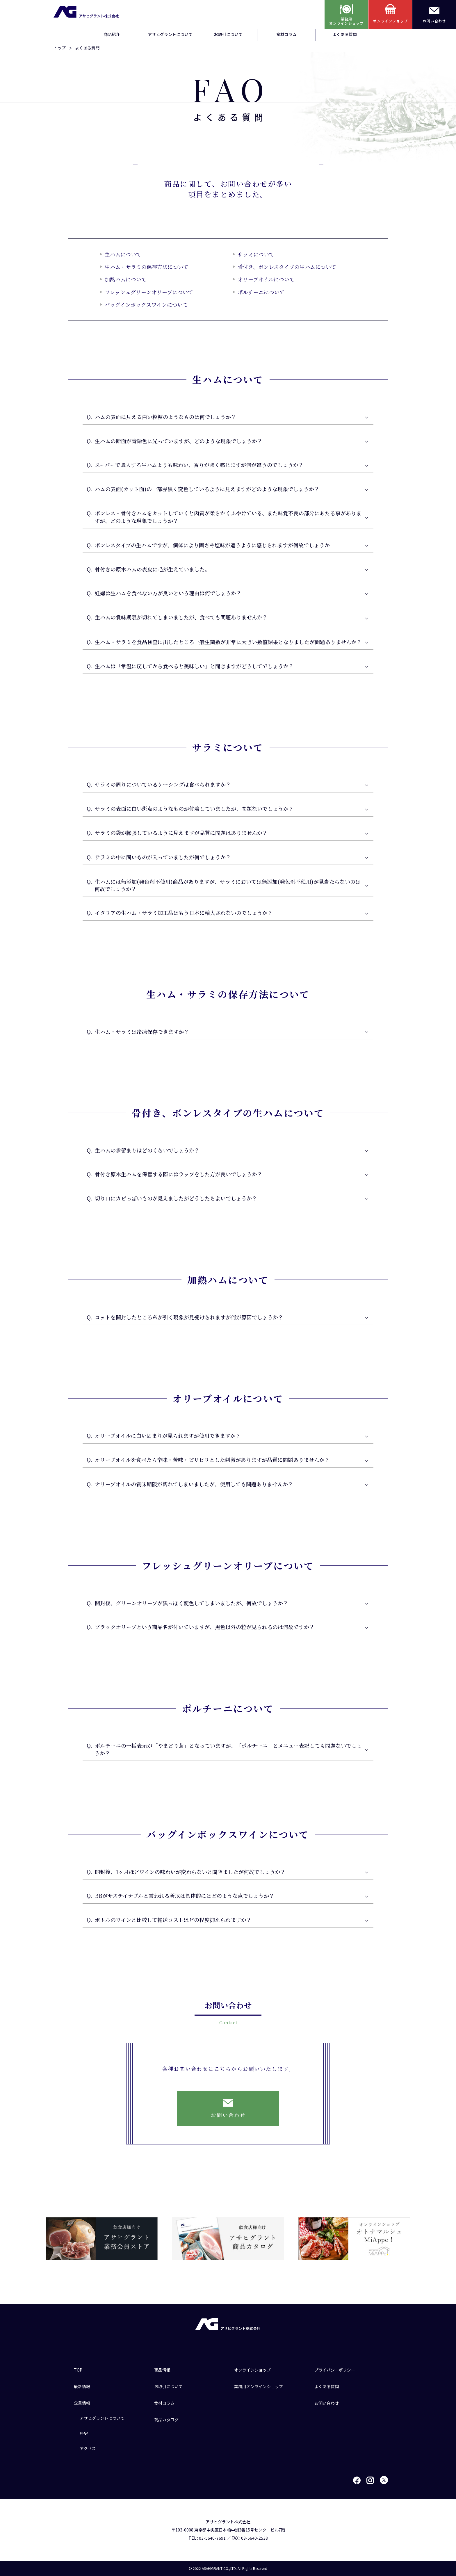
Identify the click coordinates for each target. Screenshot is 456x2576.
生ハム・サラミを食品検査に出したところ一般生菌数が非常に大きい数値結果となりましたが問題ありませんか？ (228, 642)
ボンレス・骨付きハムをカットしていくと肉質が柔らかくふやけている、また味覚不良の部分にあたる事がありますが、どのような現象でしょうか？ (228, 517)
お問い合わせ (326, 2403)
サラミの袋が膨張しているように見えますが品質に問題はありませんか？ (181, 833)
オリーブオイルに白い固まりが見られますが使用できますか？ (168, 1436)
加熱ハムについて (126, 279)
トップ (60, 48)
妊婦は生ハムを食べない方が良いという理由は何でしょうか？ (168, 594)
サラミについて (256, 254)
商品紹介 (112, 34)
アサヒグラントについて (170, 34)
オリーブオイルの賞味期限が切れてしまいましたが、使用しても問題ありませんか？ (194, 1484)
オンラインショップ (252, 2370)
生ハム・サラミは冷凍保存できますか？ (142, 1032)
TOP (78, 2370)
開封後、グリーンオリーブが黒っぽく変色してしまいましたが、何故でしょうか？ (191, 1603)
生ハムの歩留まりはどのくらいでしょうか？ (147, 1150)
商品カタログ (166, 2419)
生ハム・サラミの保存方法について (146, 266)
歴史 (84, 2433)
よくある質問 (344, 34)
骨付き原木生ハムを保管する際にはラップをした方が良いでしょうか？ (178, 1175)
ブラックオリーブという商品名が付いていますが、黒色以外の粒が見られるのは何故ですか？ (204, 1627)
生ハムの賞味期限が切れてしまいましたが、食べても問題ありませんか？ (181, 618)
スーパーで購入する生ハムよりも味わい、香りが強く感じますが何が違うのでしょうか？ (199, 465)
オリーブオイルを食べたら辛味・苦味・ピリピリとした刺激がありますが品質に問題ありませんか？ (212, 1460)
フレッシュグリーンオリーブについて (149, 292)
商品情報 (162, 2370)
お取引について (228, 34)
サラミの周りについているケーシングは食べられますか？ (163, 785)
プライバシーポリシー (334, 2370)
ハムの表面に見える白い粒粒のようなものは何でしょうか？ (165, 417)
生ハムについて (123, 254)
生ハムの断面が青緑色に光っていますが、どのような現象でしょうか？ (178, 441)
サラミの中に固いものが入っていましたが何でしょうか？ (163, 857)
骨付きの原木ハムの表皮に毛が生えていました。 (152, 569)
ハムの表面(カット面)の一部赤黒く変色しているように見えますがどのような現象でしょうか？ (207, 490)
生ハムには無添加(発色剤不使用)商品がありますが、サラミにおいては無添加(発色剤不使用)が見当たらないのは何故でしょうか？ (228, 885)
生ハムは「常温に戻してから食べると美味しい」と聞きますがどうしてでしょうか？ (194, 666)
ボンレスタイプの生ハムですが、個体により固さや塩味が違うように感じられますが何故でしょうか (212, 545)
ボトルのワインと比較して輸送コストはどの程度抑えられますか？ (173, 1920)
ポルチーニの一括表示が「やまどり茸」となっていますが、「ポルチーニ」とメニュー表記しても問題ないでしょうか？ (228, 1749)
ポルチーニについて (261, 292)
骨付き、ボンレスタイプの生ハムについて (287, 266)
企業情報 (82, 2403)
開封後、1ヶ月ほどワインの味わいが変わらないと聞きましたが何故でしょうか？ (190, 1872)
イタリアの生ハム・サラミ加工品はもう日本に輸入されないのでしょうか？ (184, 913)
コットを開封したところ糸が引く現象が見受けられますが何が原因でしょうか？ (189, 1317)
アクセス (88, 2448)
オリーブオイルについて (266, 279)
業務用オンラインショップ (258, 2386)
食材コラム (286, 34)
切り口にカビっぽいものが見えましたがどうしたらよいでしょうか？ (176, 1199)
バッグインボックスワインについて (146, 304)
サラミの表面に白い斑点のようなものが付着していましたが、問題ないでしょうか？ (194, 809)
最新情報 (82, 2386)
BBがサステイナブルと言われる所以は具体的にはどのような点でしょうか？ (184, 1896)
